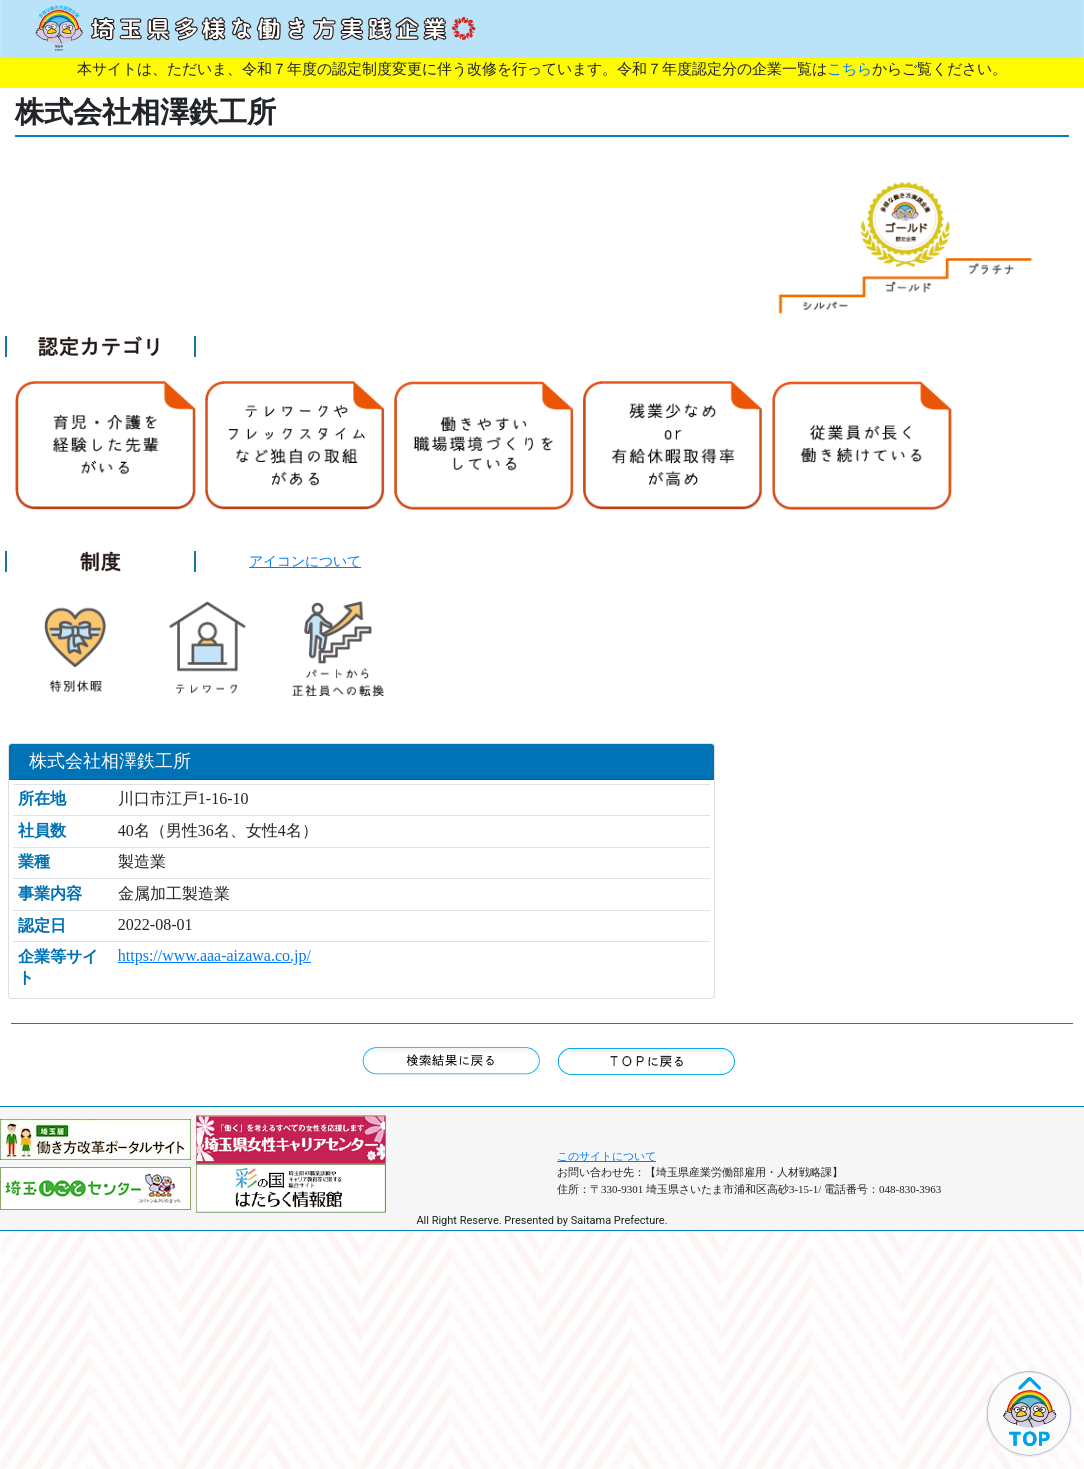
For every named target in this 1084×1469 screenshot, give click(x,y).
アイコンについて (305, 561)
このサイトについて (606, 1156)
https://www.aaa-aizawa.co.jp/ (214, 955)
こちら (849, 69)
